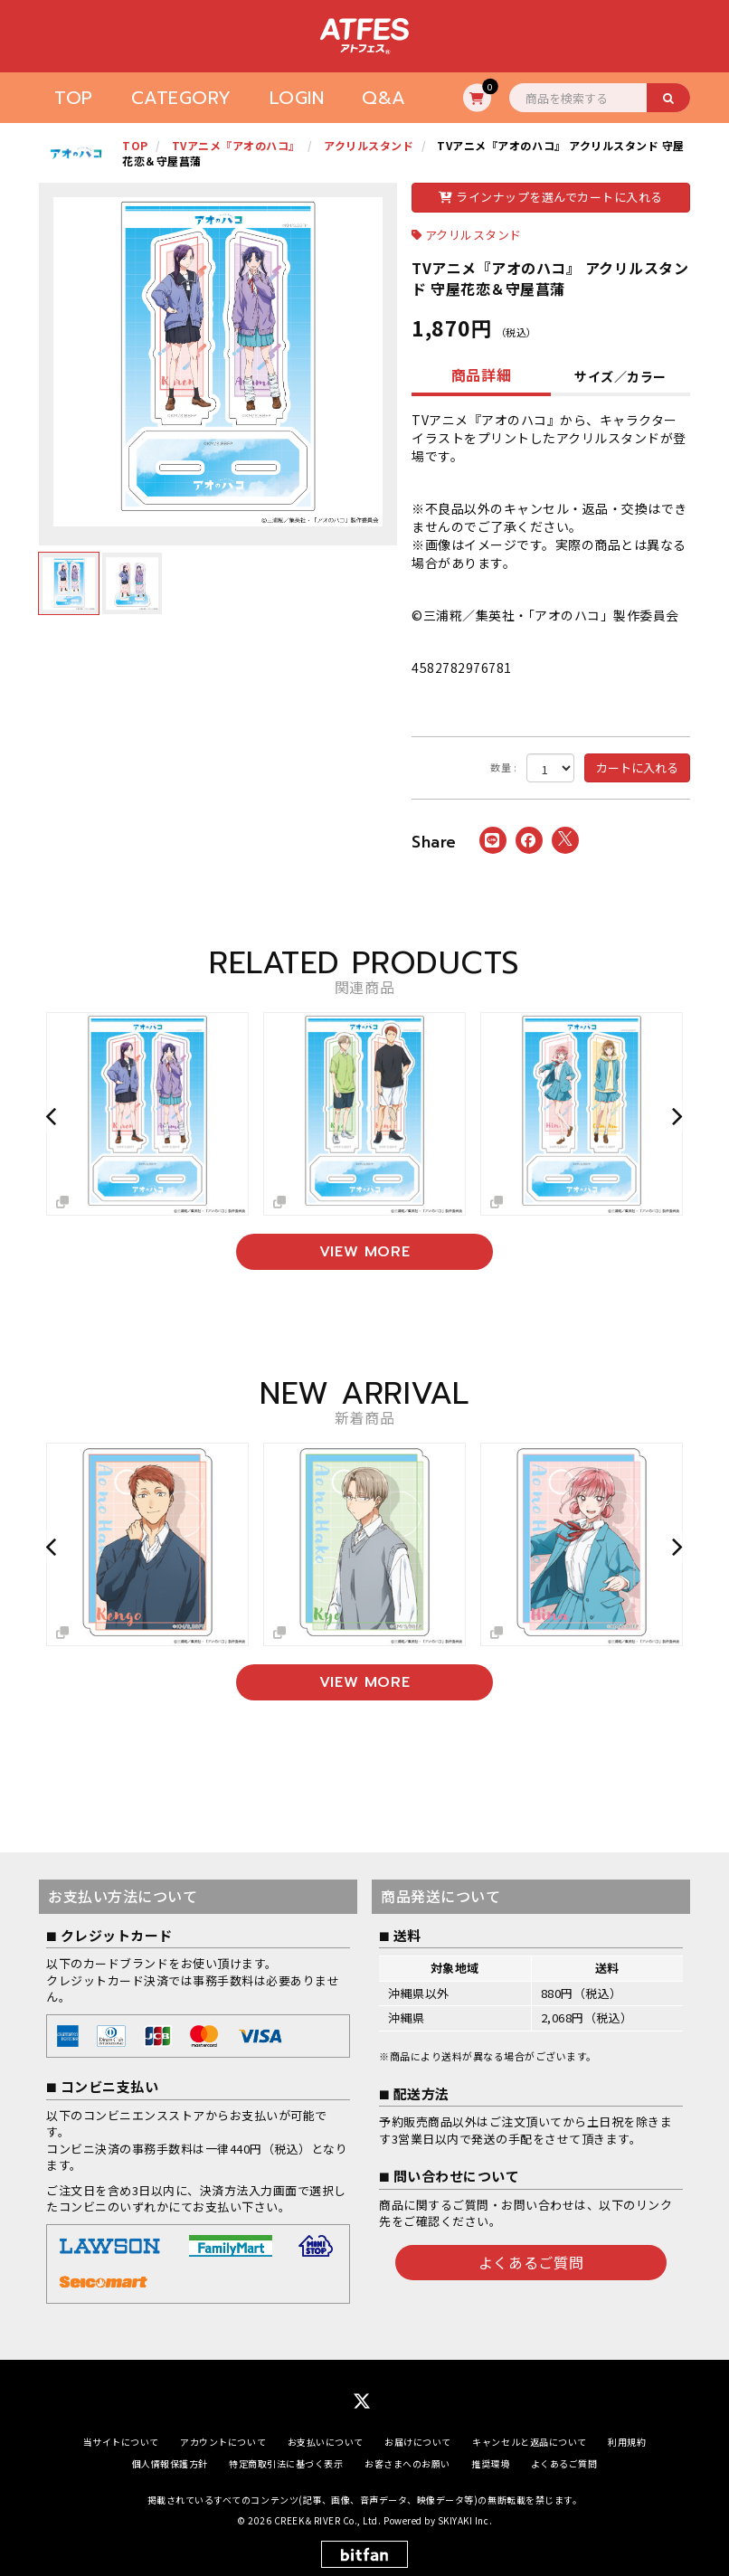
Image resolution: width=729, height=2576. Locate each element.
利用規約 (627, 2441)
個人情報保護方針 (170, 2463)
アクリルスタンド (473, 234)
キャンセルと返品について (529, 2441)
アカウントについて (223, 2441)
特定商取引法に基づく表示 (286, 2463)
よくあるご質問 (530, 2261)
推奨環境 (490, 2463)
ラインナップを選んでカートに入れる (551, 196)
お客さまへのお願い (407, 2463)
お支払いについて (326, 2441)
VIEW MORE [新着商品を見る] (365, 1681)
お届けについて (417, 2441)
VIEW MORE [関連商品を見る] (365, 1252)
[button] (53, 1116)
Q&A (384, 97)
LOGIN (297, 97)
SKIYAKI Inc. (465, 2519)
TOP (73, 97)
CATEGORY (181, 97)
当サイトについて (121, 2441)
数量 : (503, 767)
